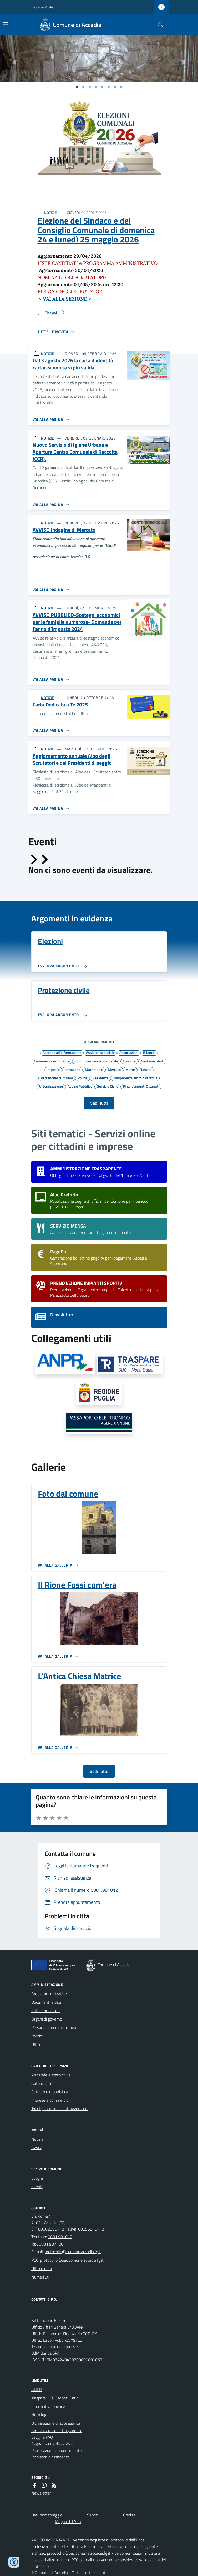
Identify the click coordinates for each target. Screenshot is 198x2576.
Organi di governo (46, 2019)
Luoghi (37, 2178)
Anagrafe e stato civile (50, 2075)
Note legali (40, 2415)
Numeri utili (41, 2277)
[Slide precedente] (33, 859)
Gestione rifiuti (152, 1061)
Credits (129, 2515)
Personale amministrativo (53, 2027)
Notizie (37, 2139)
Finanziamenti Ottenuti (141, 1086)
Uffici (35, 2044)
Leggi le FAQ (42, 2437)
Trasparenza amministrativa (135, 1078)
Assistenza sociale (100, 1052)
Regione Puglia (42, 7)
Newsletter (41, 2493)
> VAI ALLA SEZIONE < (65, 299)
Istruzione (72, 1069)
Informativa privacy (48, 2406)
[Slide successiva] (44, 859)
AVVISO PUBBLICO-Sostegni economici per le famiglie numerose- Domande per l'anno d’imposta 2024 (77, 622)
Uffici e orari (41, 2268)
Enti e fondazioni (45, 2010)
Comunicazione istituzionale (96, 1061)
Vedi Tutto (99, 1771)
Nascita (145, 1069)
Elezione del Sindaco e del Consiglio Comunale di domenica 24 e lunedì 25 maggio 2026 (96, 230)
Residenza (100, 1078)
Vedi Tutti (99, 1103)
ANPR (36, 2389)
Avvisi (36, 2147)
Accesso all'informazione (62, 1052)
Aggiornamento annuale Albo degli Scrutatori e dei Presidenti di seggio (72, 760)
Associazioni (128, 1052)
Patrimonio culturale (57, 1078)
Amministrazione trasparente (56, 2430)
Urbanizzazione (51, 1086)
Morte (130, 1069)
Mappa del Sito (68, 2521)
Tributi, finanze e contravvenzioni (59, 2108)
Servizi (92, 2515)
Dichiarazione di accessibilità (55, 2423)
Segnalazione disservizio (52, 2444)
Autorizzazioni (43, 2083)
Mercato (114, 1069)
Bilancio (149, 1052)
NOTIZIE (50, 212)
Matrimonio (94, 1069)
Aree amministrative (49, 1993)
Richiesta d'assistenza (50, 2457)
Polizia (83, 1078)
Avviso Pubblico (80, 1086)
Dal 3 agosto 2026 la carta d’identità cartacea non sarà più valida (73, 364)
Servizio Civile (107, 1086)
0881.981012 (60, 2236)
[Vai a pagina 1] (77, 87)
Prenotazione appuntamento (56, 2450)
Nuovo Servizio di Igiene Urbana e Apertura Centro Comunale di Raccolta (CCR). (75, 451)
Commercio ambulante (52, 1061)
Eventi (37, 2186)
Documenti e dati (46, 2002)
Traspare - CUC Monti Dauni (55, 2398)
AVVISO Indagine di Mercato (64, 530)
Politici (37, 2036)
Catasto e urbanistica (49, 2092)
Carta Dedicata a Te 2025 (60, 704)
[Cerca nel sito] (158, 24)
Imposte (53, 1069)
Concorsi (129, 1061)
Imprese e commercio (49, 2100)
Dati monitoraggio (46, 2515)
